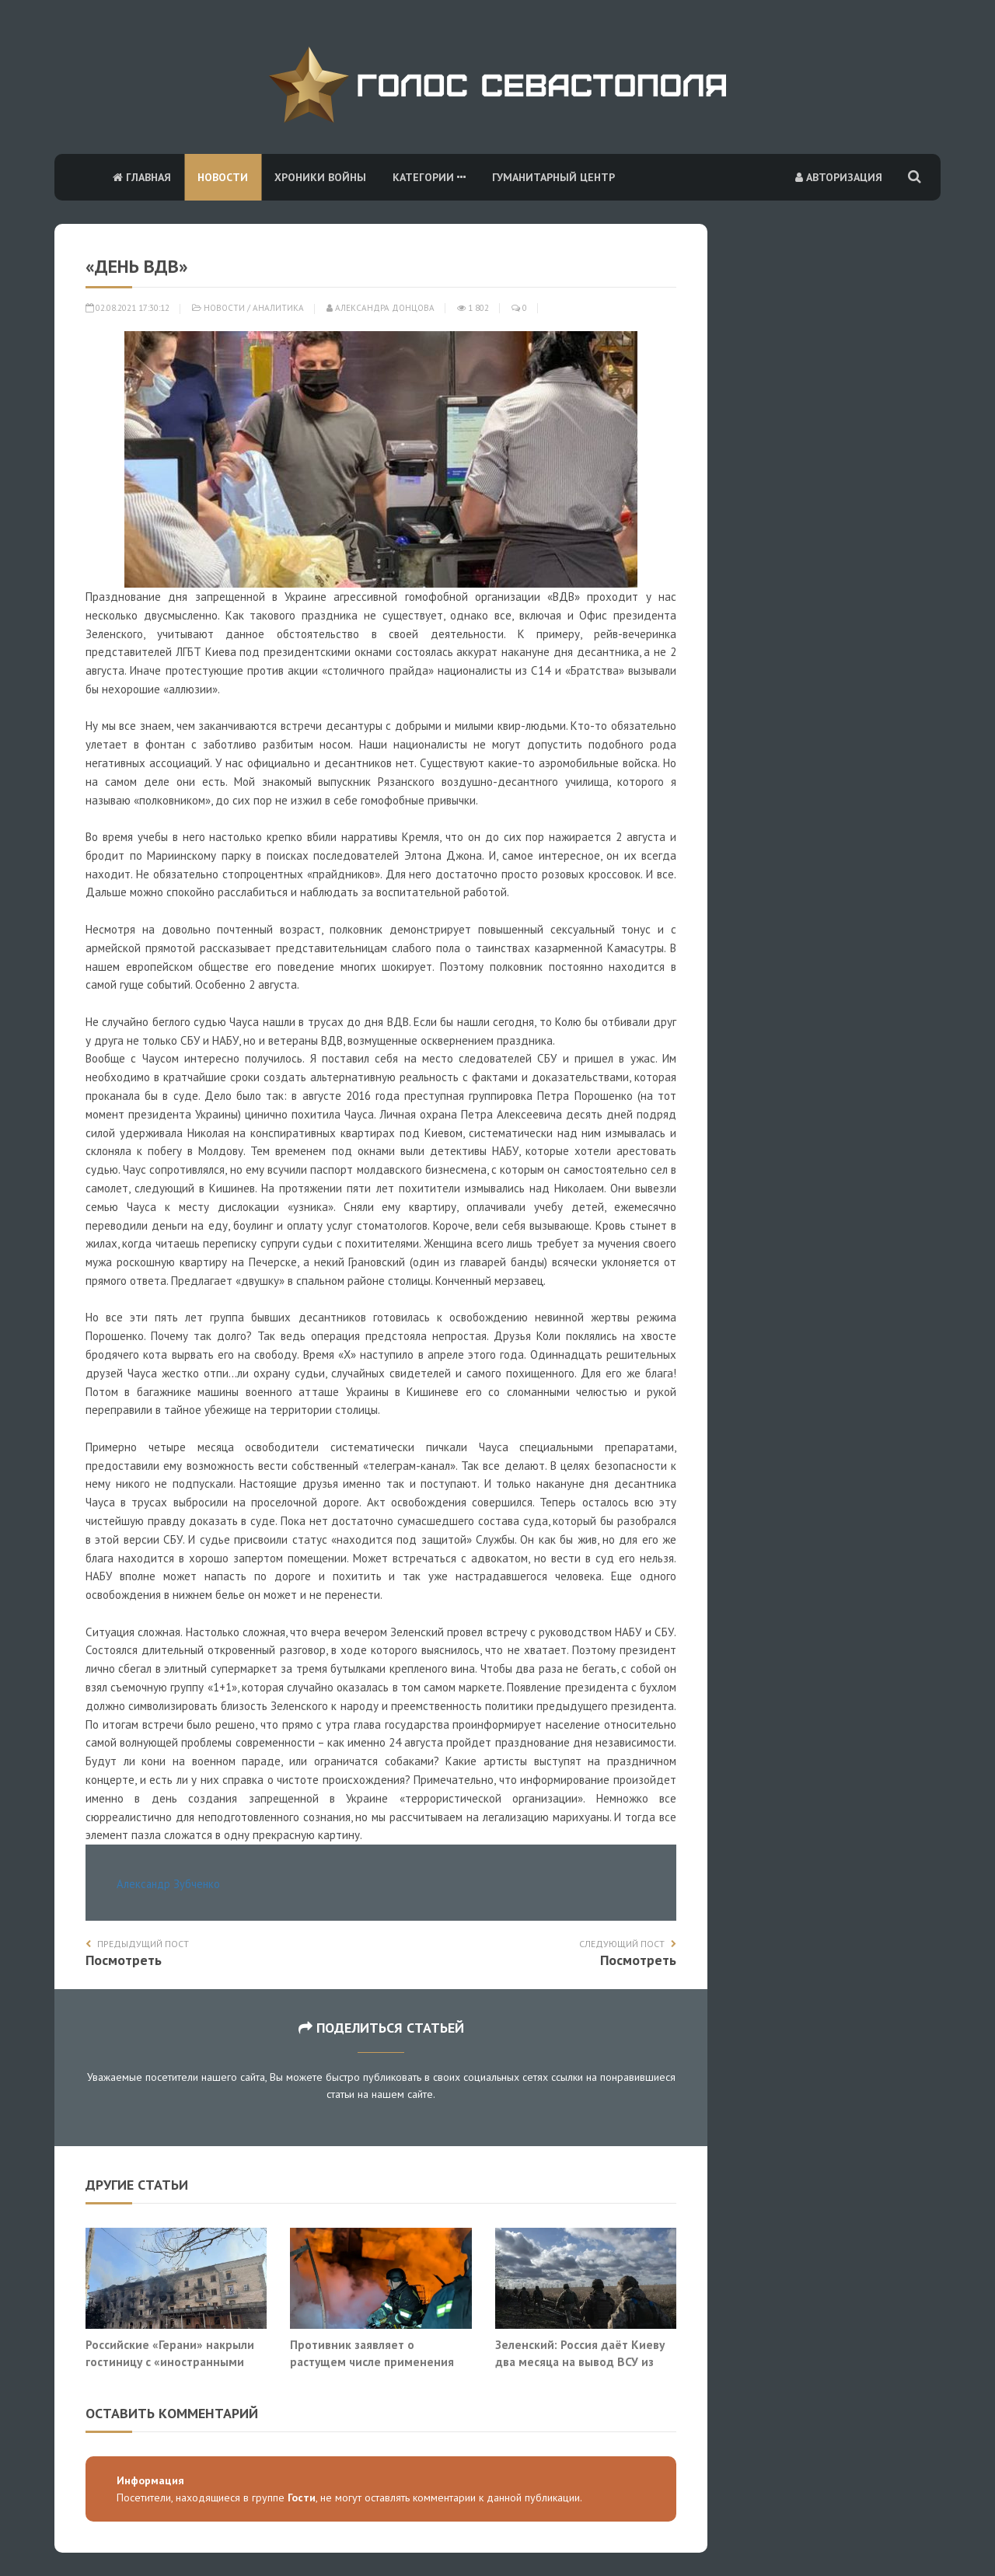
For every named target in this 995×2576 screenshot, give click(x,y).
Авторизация (838, 177)
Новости (222, 177)
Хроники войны (320, 177)
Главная (142, 177)
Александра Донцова (380, 307)
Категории (429, 177)
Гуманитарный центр (553, 177)
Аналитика (278, 307)
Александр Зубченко (168, 1883)
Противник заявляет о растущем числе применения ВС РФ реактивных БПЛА (372, 2361)
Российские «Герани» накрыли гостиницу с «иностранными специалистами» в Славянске (170, 2361)
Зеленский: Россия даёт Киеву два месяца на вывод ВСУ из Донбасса (580, 2361)
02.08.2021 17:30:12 (127, 307)
